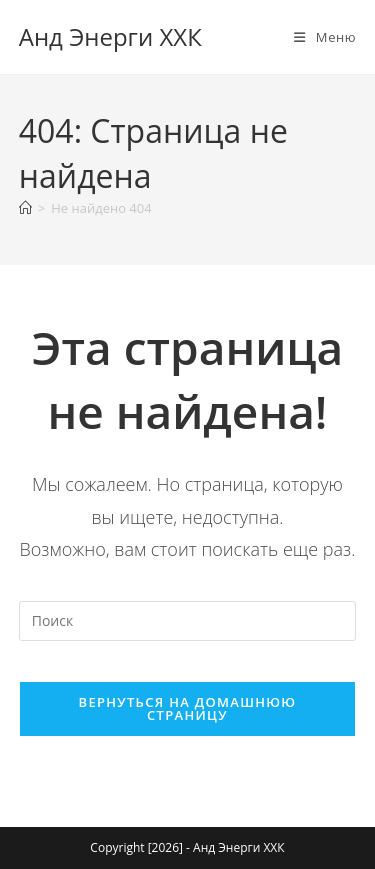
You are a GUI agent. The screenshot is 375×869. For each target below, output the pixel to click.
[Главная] (25, 208)
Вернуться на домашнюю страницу (188, 708)
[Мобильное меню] (325, 37)
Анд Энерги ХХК (110, 36)
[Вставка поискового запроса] (188, 621)
